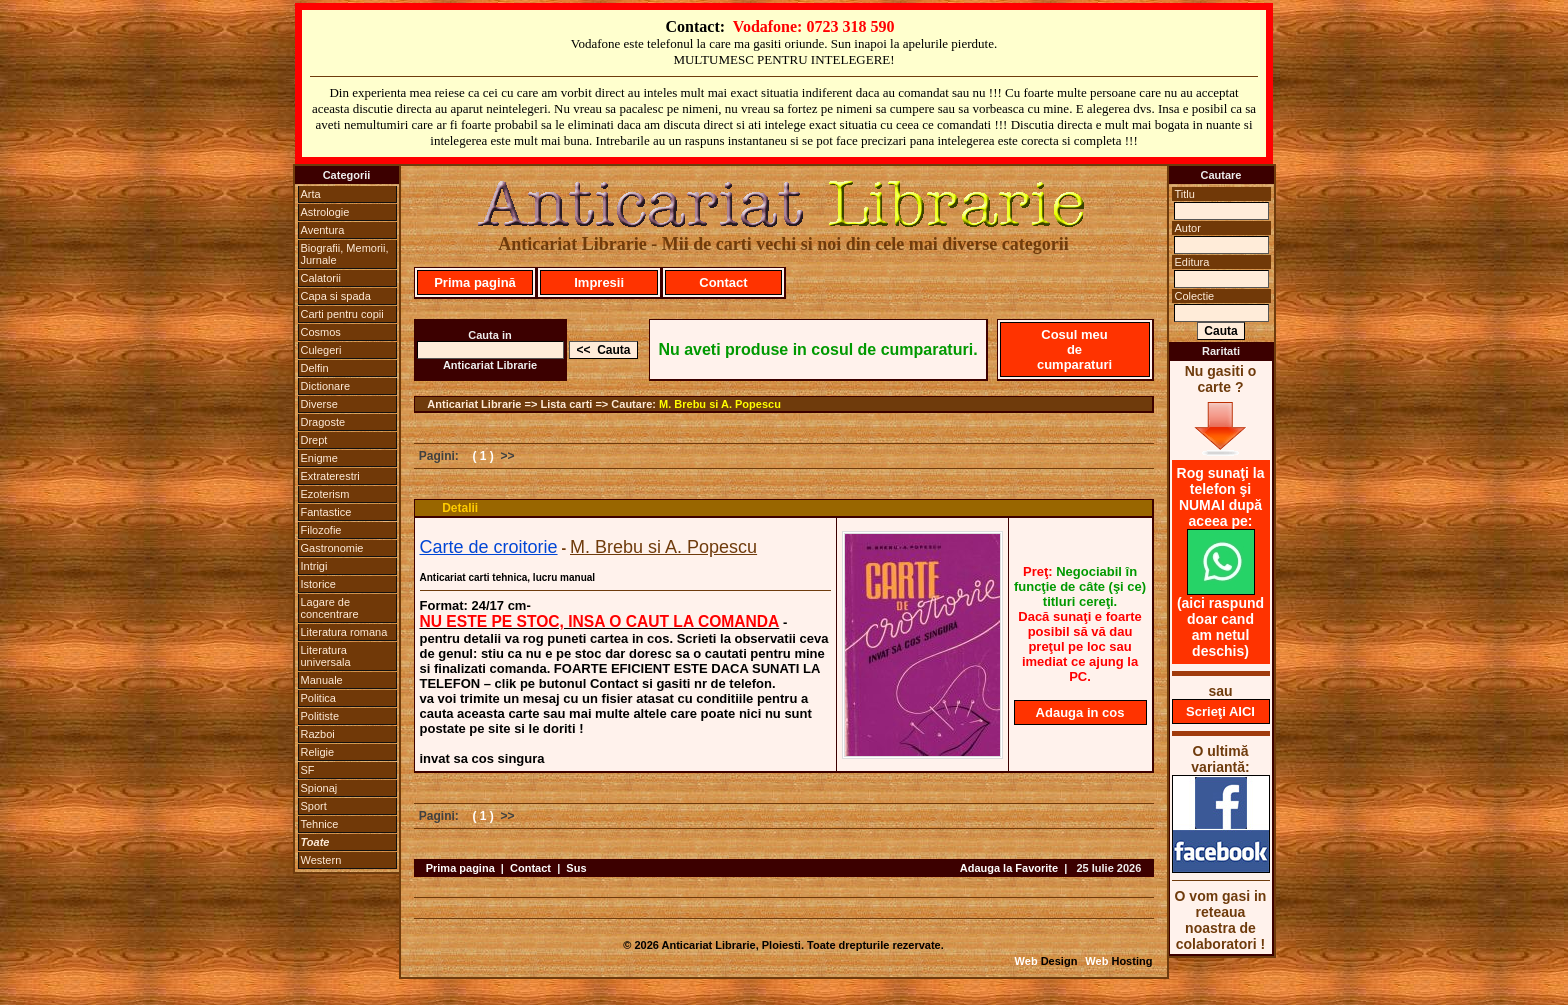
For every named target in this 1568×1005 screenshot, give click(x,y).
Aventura (323, 230)
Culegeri (321, 350)
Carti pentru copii (342, 314)
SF (308, 770)
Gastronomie (332, 548)
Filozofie (321, 530)
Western (321, 860)
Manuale (322, 680)
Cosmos (321, 332)
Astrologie (325, 212)
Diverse (319, 404)
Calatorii (321, 278)
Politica (318, 698)
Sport (314, 806)
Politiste (320, 716)
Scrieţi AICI (1220, 711)
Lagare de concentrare (330, 608)
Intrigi (314, 566)
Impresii (599, 282)
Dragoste (323, 422)
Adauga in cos (1080, 712)
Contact (723, 282)
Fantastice (326, 512)
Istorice (318, 584)
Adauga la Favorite (1009, 868)
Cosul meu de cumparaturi (1074, 349)
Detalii (460, 508)
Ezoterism (325, 494)
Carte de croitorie (489, 547)
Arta (311, 194)
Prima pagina (460, 868)
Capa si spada (336, 296)
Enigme (319, 458)
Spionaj (319, 788)
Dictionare (326, 386)
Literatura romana (344, 632)
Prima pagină (475, 282)
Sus (576, 868)
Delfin (315, 368)
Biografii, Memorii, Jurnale (345, 254)
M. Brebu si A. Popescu (720, 404)
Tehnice (320, 824)
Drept (314, 440)
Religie (318, 752)
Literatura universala (326, 656)
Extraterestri (330, 476)
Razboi (318, 734)
